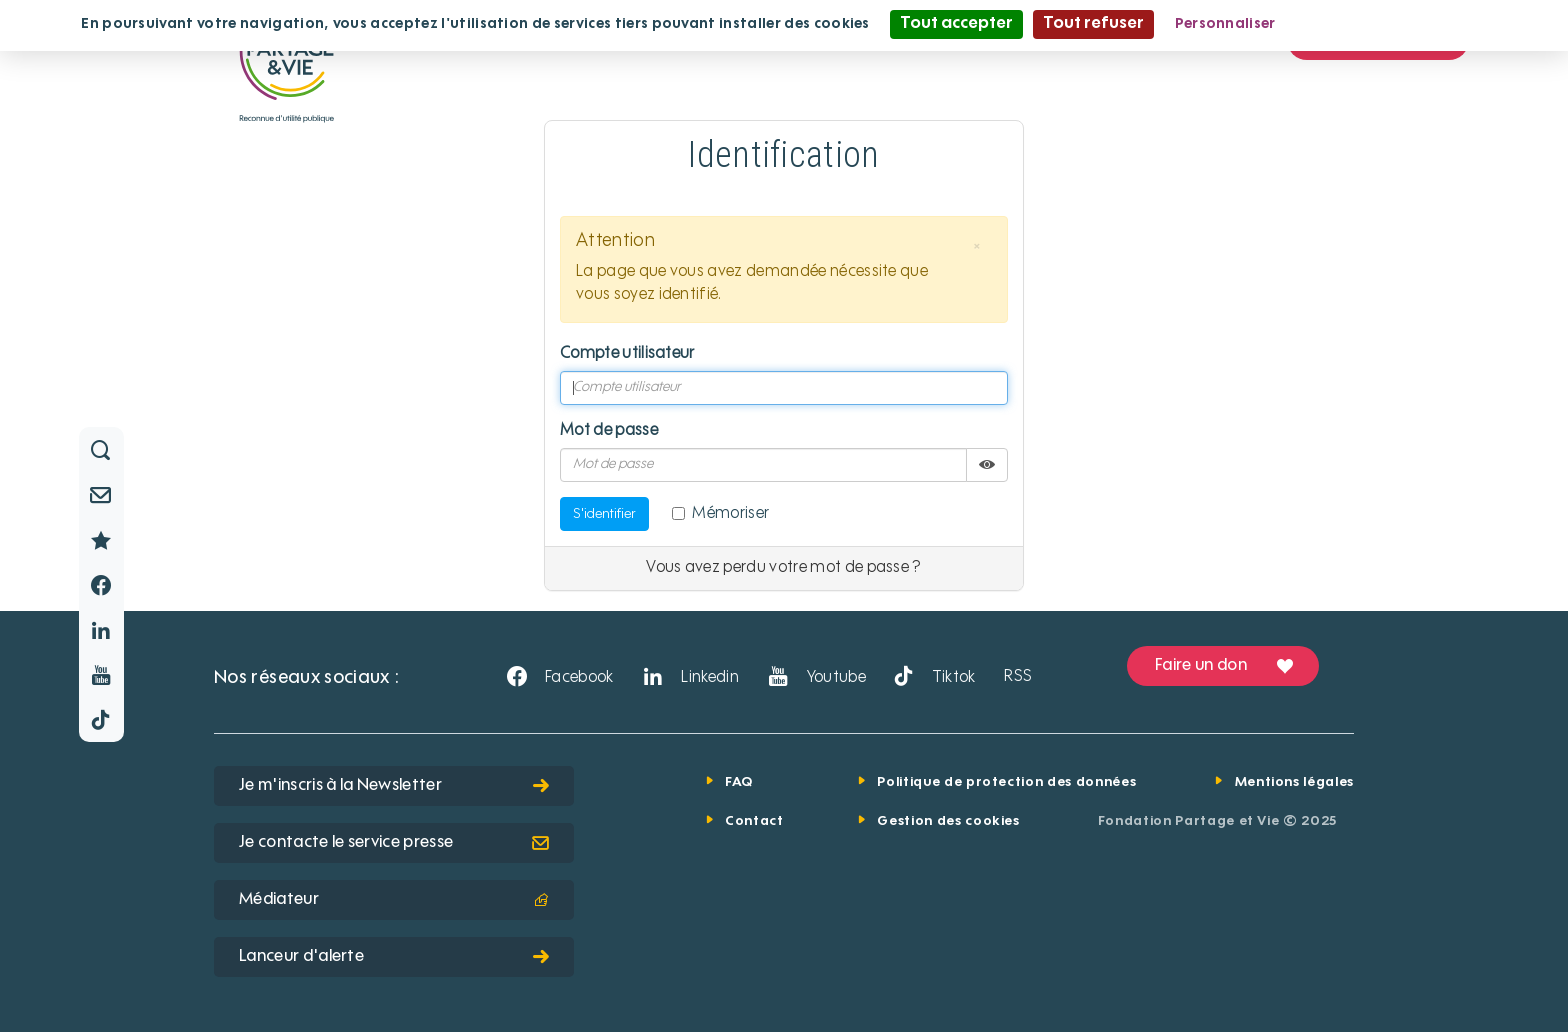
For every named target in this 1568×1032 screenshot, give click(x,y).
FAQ (739, 782)
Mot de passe (609, 431)
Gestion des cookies (948, 821)
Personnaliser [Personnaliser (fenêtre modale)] (1225, 24)
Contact (754, 821)
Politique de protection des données (1006, 782)
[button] (977, 247)
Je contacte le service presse (394, 843)
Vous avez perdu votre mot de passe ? (784, 568)
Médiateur (394, 900)
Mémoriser (720, 514)
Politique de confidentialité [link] (1393, 24)
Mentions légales (1294, 782)
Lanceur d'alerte (394, 957)
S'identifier (604, 514)
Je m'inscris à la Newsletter (394, 786)
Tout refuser (1093, 24)
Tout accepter (956, 24)
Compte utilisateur (627, 354)
